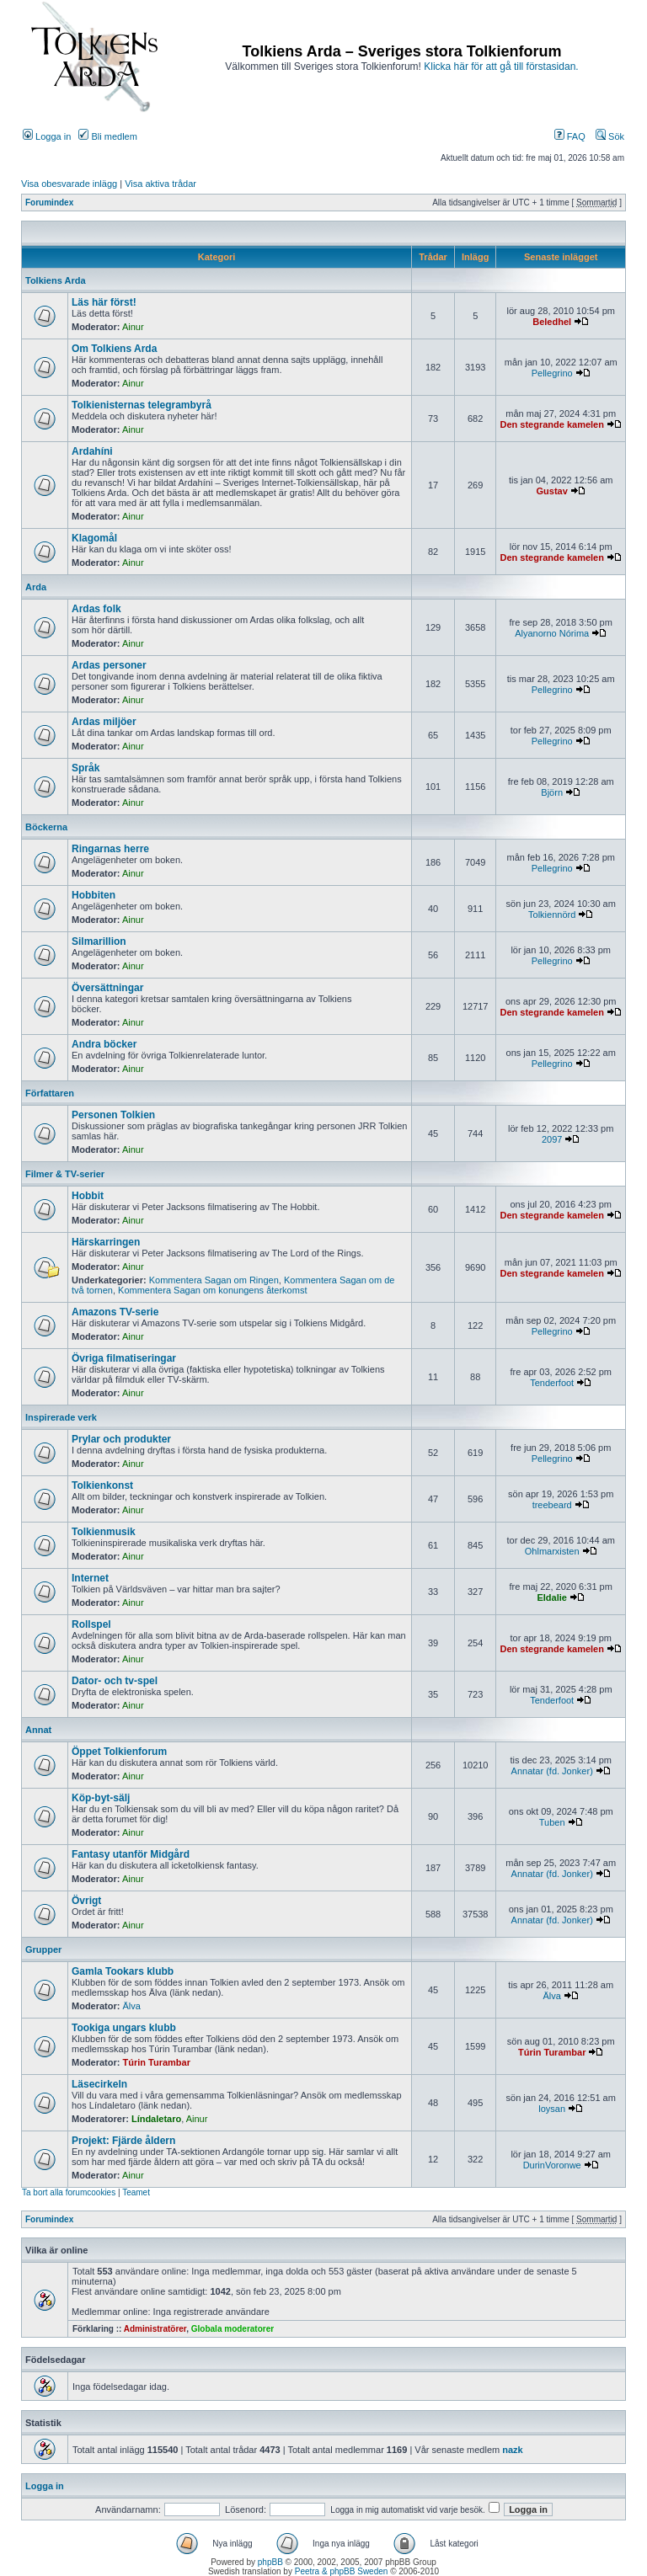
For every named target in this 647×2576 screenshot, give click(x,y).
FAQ (570, 136)
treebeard (552, 1505)
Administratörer (155, 2328)
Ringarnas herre (110, 849)
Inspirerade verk (61, 1417)
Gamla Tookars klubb (123, 1971)
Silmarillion (99, 941)
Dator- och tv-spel (115, 1681)
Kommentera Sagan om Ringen (214, 1280)
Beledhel (551, 322)
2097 (552, 1139)
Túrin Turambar (156, 2062)
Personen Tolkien (113, 1115)
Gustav (552, 491)
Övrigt (86, 1901)
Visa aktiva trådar (160, 184)
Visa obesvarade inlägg (69, 184)
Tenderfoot (552, 1383)
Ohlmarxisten (552, 1551)
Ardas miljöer (104, 722)
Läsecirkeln (99, 2084)
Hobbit (88, 1196)
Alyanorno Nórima (552, 633)
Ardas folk (96, 609)
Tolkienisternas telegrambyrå (141, 405)
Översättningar (107, 988)
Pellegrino (552, 373)
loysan (551, 2109)
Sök (610, 136)
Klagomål (94, 538)
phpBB (270, 2562)
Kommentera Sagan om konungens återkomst (212, 1290)
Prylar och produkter (121, 1439)
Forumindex (49, 202)
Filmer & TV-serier (64, 1174)
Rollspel (91, 1624)
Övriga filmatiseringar (124, 1358)
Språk (85, 768)
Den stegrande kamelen (552, 424)
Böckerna (46, 827)
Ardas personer (109, 665)
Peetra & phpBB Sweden (341, 2571)
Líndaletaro (156, 2119)
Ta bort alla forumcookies (68, 2192)
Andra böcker (104, 1044)
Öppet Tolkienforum (119, 1751)
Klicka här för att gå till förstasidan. (501, 66)
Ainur (133, 327)
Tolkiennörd (551, 914)
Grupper (43, 1949)
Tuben (552, 1822)
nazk (512, 2450)
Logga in (47, 136)
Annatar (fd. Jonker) (552, 1771)
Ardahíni (92, 451)
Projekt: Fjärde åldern (123, 2141)
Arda (35, 587)
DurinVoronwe (552, 2165)
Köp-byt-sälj (101, 1798)
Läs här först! (104, 302)
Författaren (49, 1093)
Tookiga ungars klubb (124, 2028)
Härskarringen (106, 1242)
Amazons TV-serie (115, 1312)
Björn (552, 792)
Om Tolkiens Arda (114, 349)
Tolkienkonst (102, 1485)
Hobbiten (93, 895)
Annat (38, 1730)
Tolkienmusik (104, 1532)
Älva (132, 2006)
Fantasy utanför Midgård (131, 1854)
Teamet (136, 2192)
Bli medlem (107, 136)
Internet (90, 1578)
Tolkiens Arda (55, 280)
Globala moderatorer (232, 2328)
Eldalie (551, 1597)
